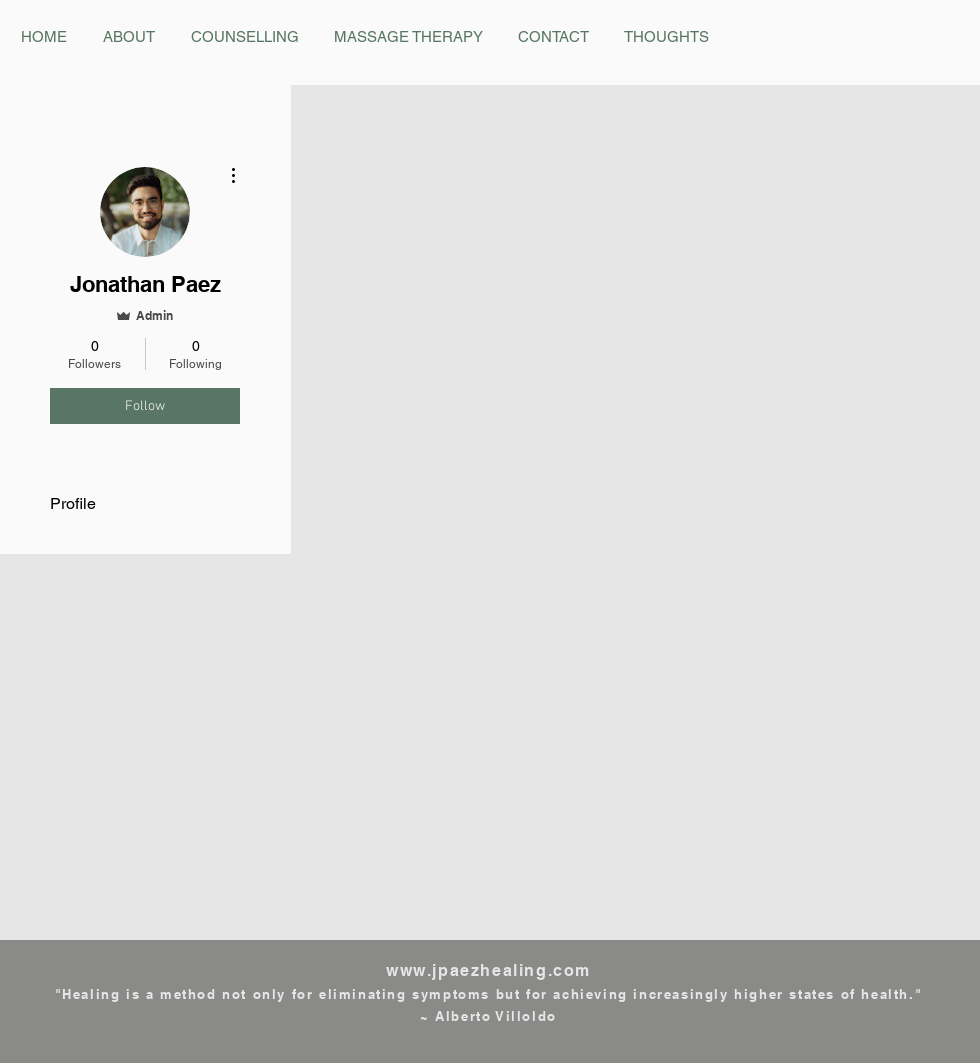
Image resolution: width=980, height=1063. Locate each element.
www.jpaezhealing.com (488, 970)
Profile (73, 503)
